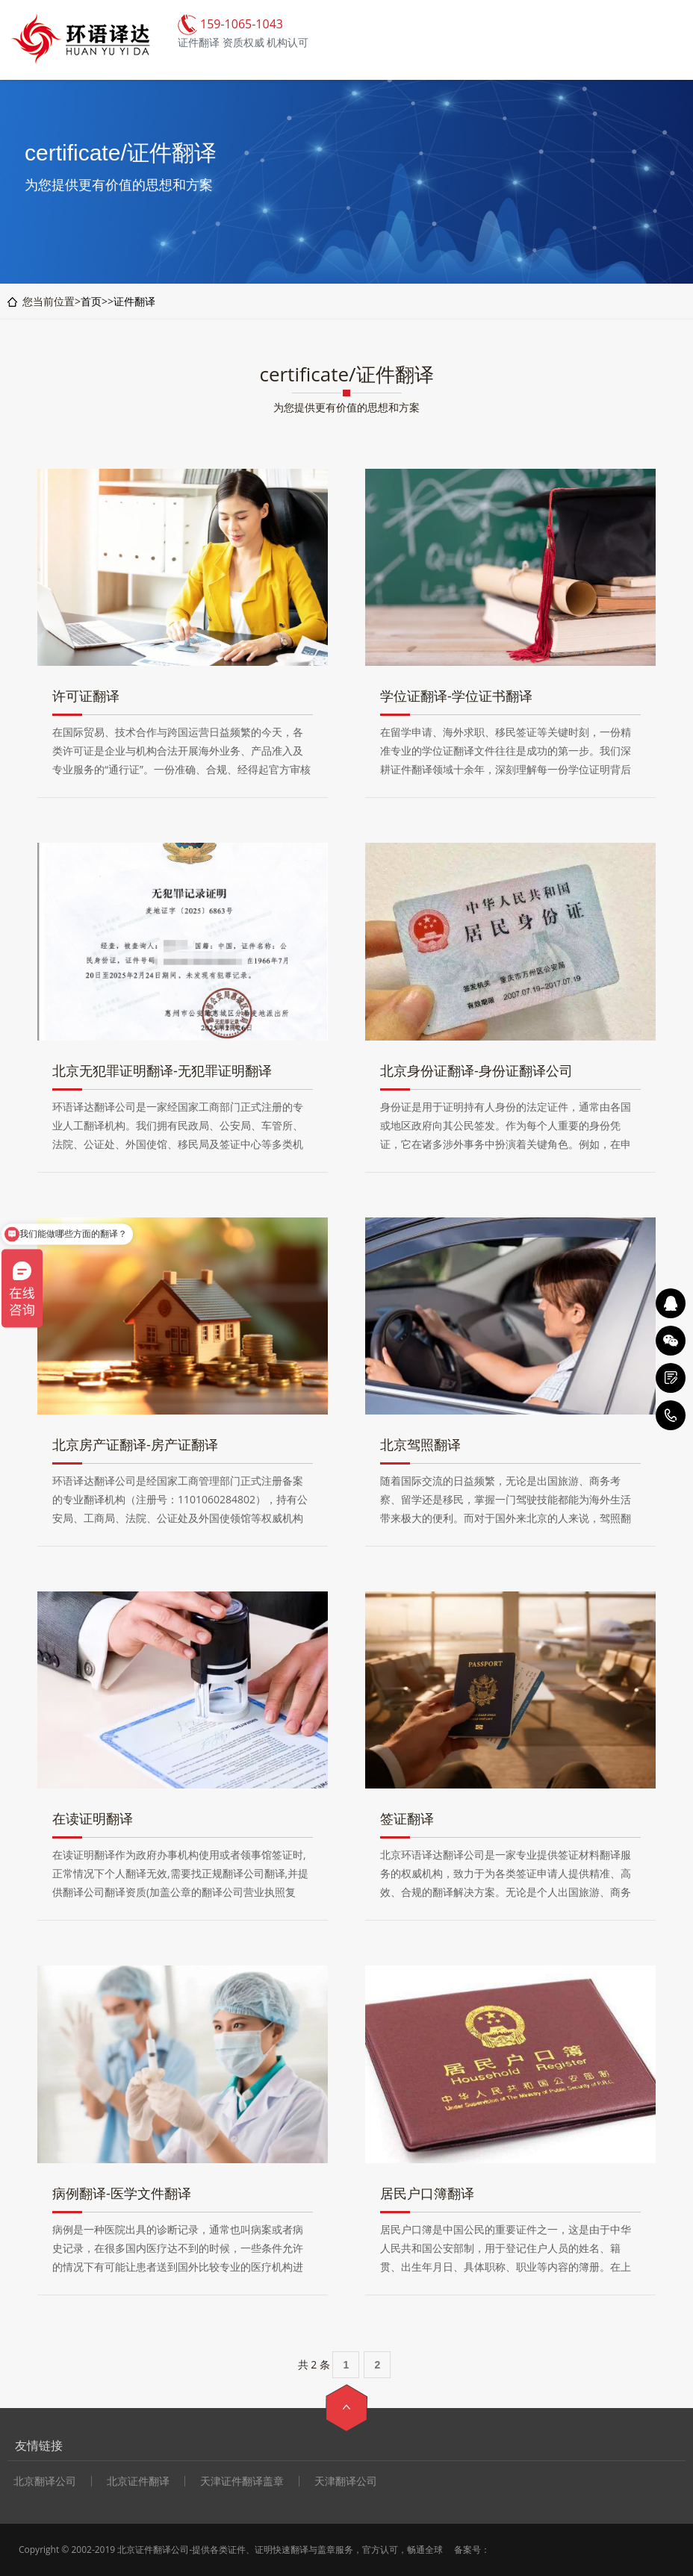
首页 (91, 301)
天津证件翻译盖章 (242, 2481)
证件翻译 (134, 301)
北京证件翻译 (138, 2481)
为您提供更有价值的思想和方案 (346, 407)
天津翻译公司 (345, 2481)
